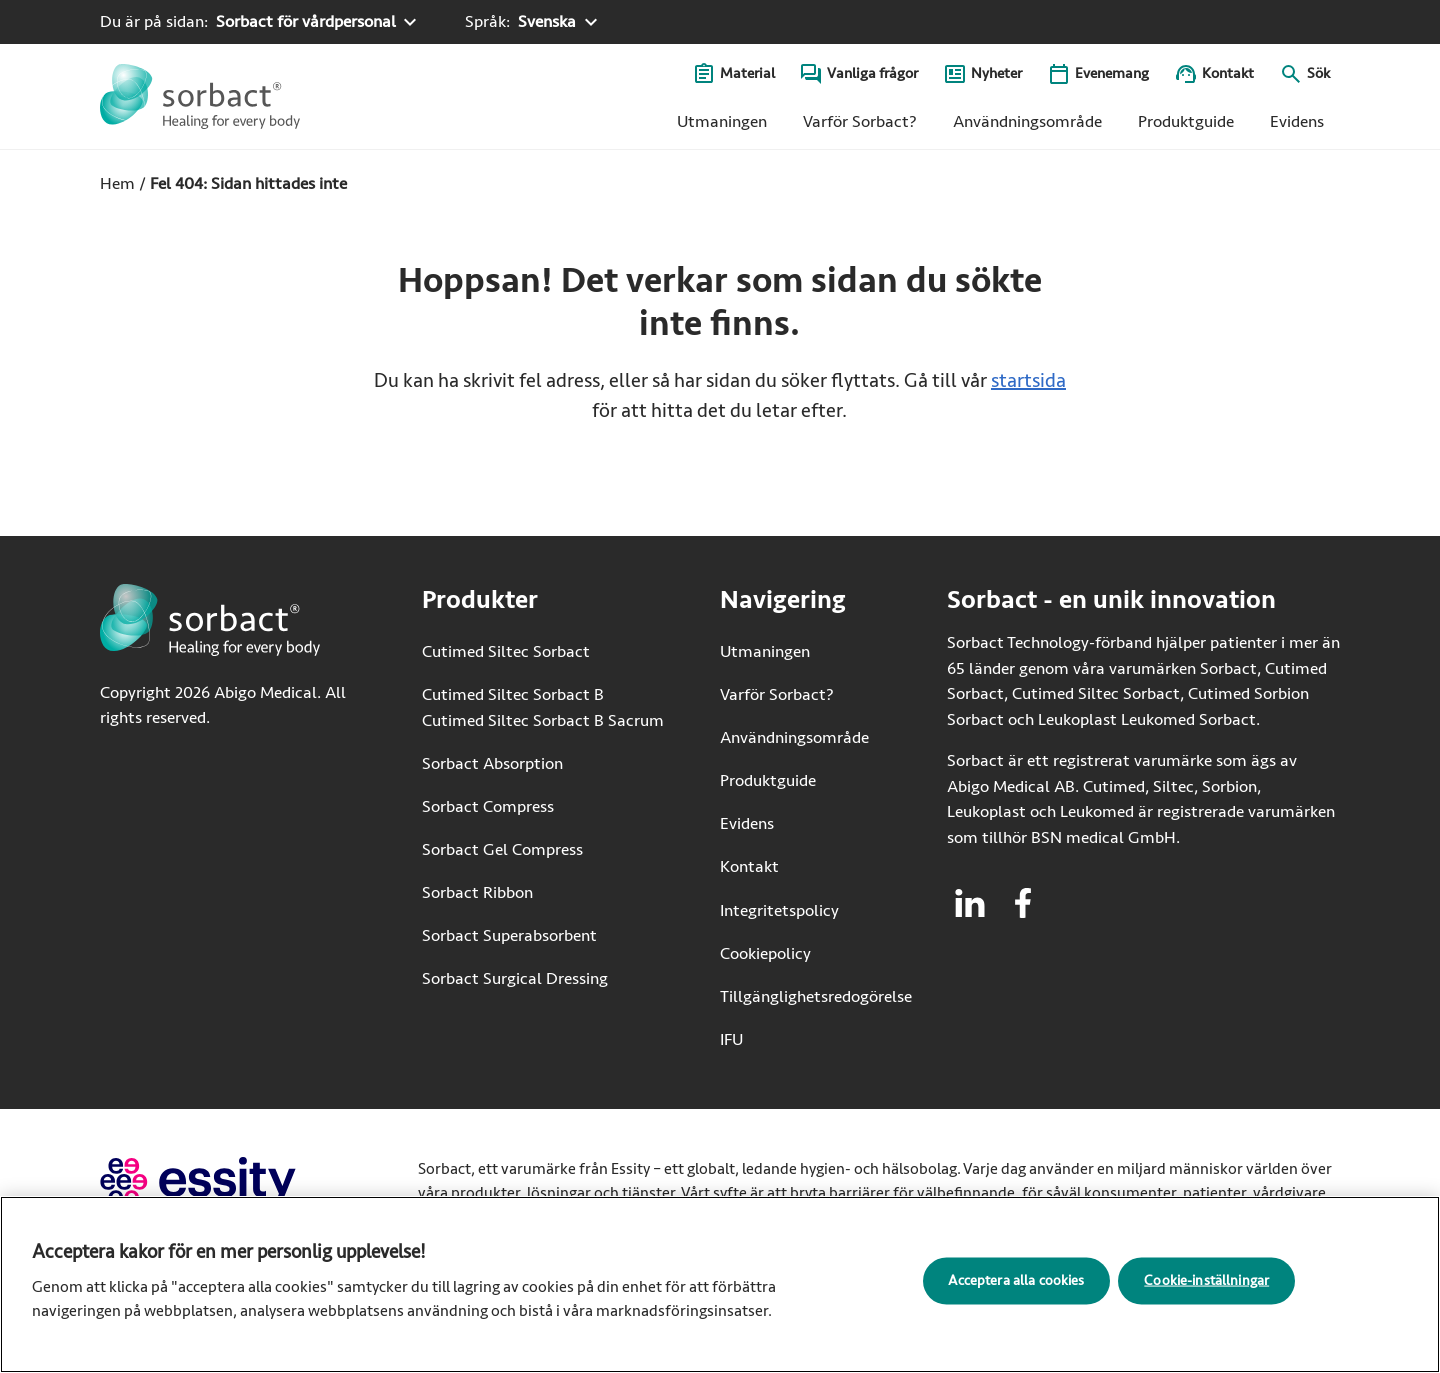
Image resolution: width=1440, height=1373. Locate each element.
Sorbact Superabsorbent (509, 935)
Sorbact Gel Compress (502, 849)
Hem (117, 183)
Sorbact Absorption (492, 763)
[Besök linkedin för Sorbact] (970, 903)
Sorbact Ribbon (477, 892)
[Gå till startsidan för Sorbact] (200, 96)
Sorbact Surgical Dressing (515, 978)
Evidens (1297, 121)
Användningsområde (1027, 121)
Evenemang (1112, 73)
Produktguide (1186, 121)
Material (747, 73)
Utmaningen (722, 121)
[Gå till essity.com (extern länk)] (233, 1181)
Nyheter (996, 73)
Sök (1318, 73)
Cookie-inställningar (1206, 1286)
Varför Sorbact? (860, 121)
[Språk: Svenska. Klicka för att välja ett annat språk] (533, 22)
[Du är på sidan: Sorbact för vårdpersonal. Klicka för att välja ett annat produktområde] (261, 22)
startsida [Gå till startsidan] (1028, 380)
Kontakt (1228, 73)
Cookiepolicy (765, 953)
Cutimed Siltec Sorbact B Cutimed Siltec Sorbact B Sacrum (543, 707)
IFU (793, 1038)
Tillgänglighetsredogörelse (816, 996)
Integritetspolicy (779, 910)
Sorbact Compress (488, 806)
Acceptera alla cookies (1016, 1286)
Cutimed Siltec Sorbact (506, 651)
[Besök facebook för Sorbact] (1023, 903)
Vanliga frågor (872, 73)
